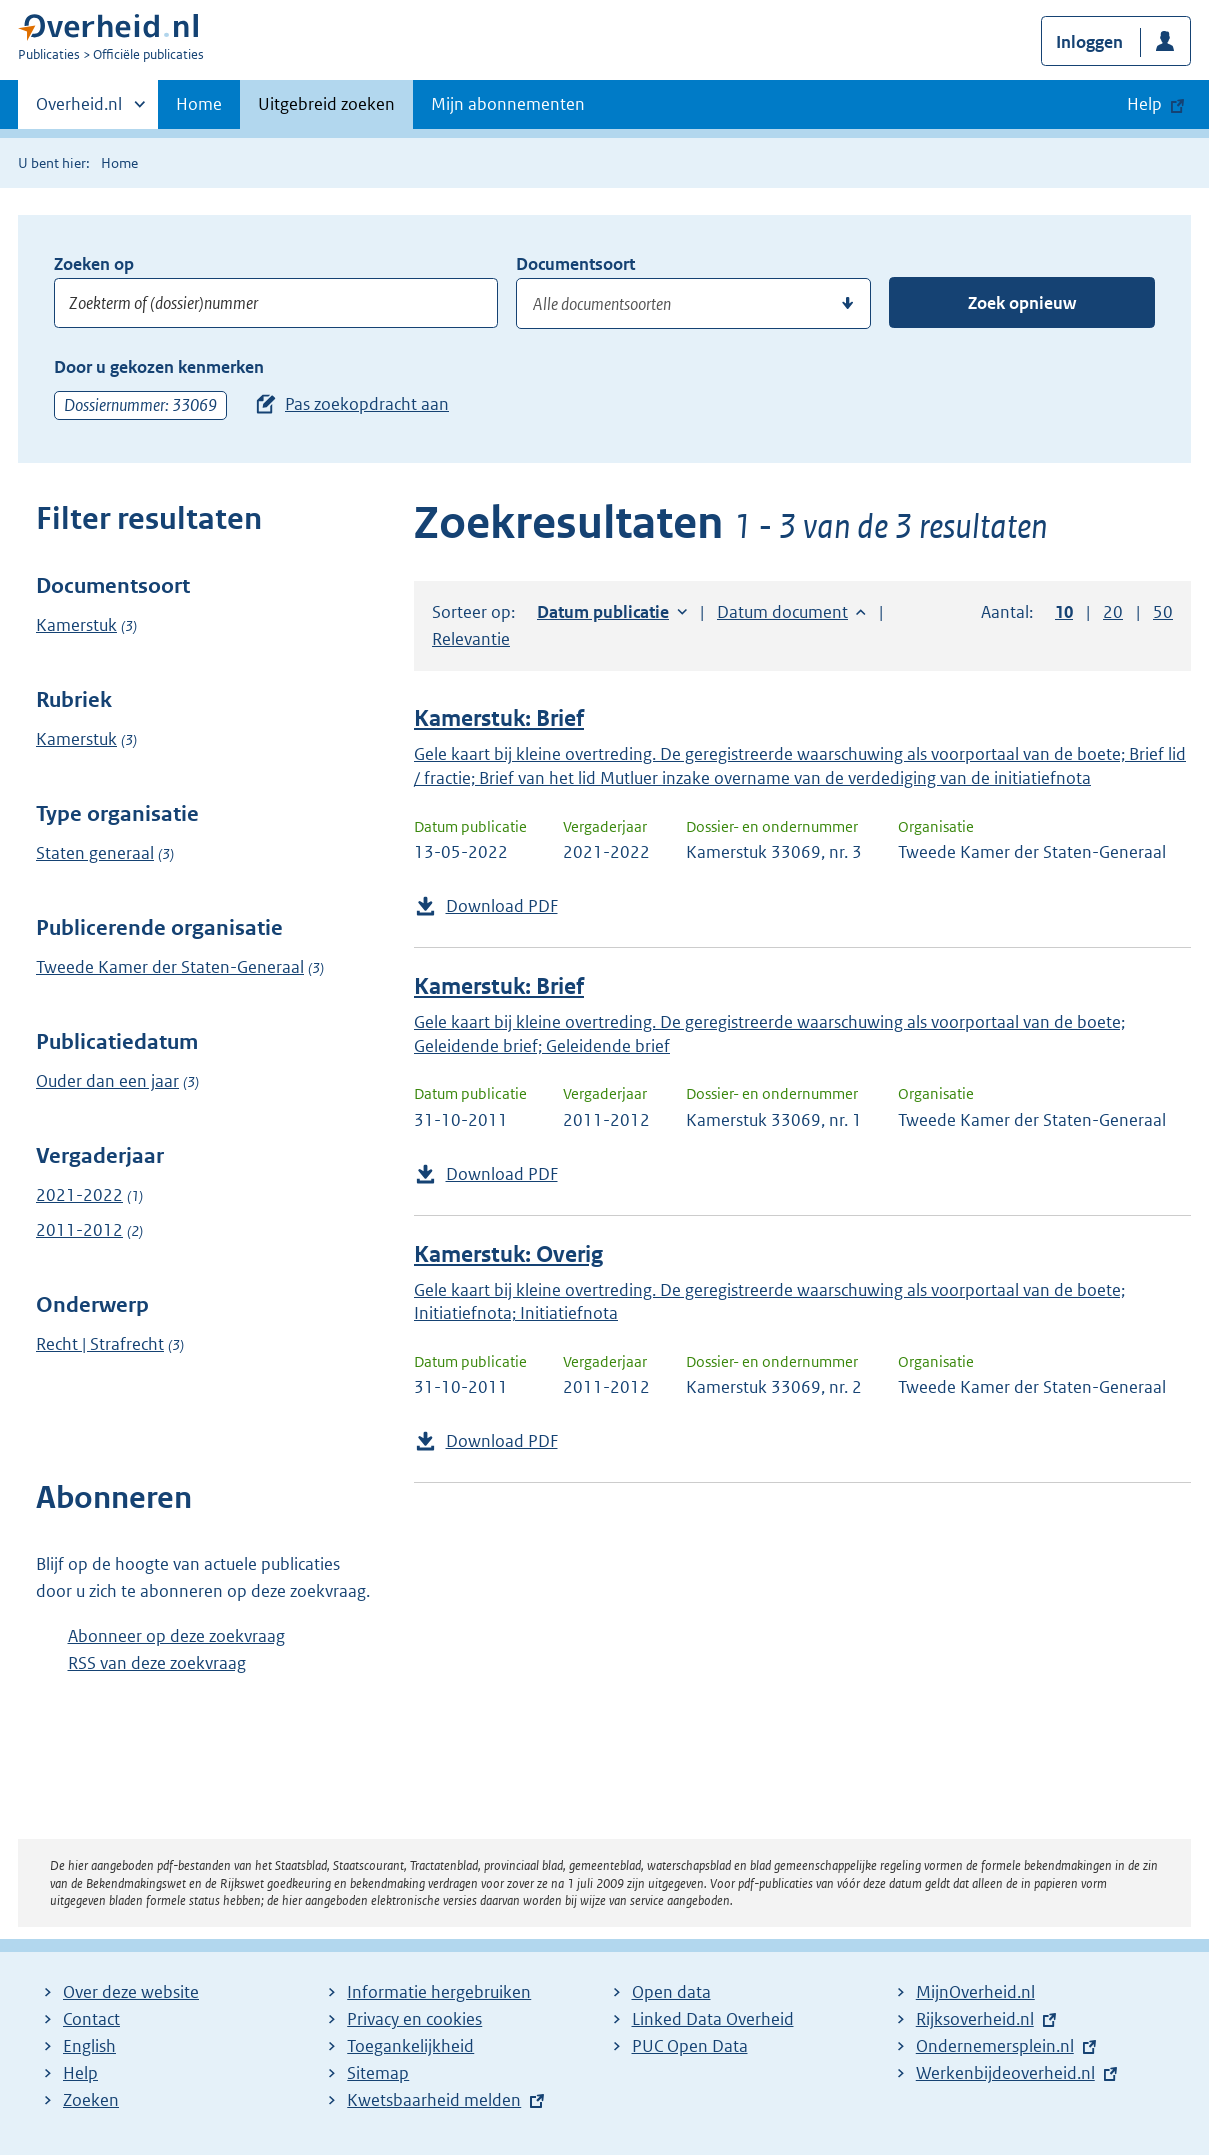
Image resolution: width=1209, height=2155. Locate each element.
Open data (671, 1992)
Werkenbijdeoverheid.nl (1005, 2073)
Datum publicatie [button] (603, 612)
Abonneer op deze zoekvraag (176, 1636)
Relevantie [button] (471, 639)
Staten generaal (95, 853)
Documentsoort (575, 264)
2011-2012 (79, 1230)
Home (199, 104)
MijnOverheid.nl (975, 1992)
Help (80, 2073)
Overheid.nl (79, 110)
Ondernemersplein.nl (995, 2046)
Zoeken (91, 2100)
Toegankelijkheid (410, 2046)
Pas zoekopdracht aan (367, 404)
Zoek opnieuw (1022, 303)
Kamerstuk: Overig (508, 1254)
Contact (91, 2019)
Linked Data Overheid (713, 2019)
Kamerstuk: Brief (499, 718)
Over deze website (131, 1992)
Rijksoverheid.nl (975, 2019)
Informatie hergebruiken (439, 1992)
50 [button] (1163, 612)
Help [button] (1144, 104)
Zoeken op (94, 264)
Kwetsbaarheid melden (434, 2100)
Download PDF (502, 906)
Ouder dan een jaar (107, 1081)
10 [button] (1064, 612)
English (89, 2046)
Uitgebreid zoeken (326, 104)
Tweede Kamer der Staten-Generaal (170, 967)
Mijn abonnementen (508, 104)
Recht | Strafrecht (100, 1344)
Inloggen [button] (1089, 42)
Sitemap (378, 2073)
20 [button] (1113, 612)
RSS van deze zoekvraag (157, 1663)
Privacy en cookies (414, 2019)
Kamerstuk (76, 625)
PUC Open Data (690, 2046)
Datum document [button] (782, 612)
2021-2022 (79, 1195)
